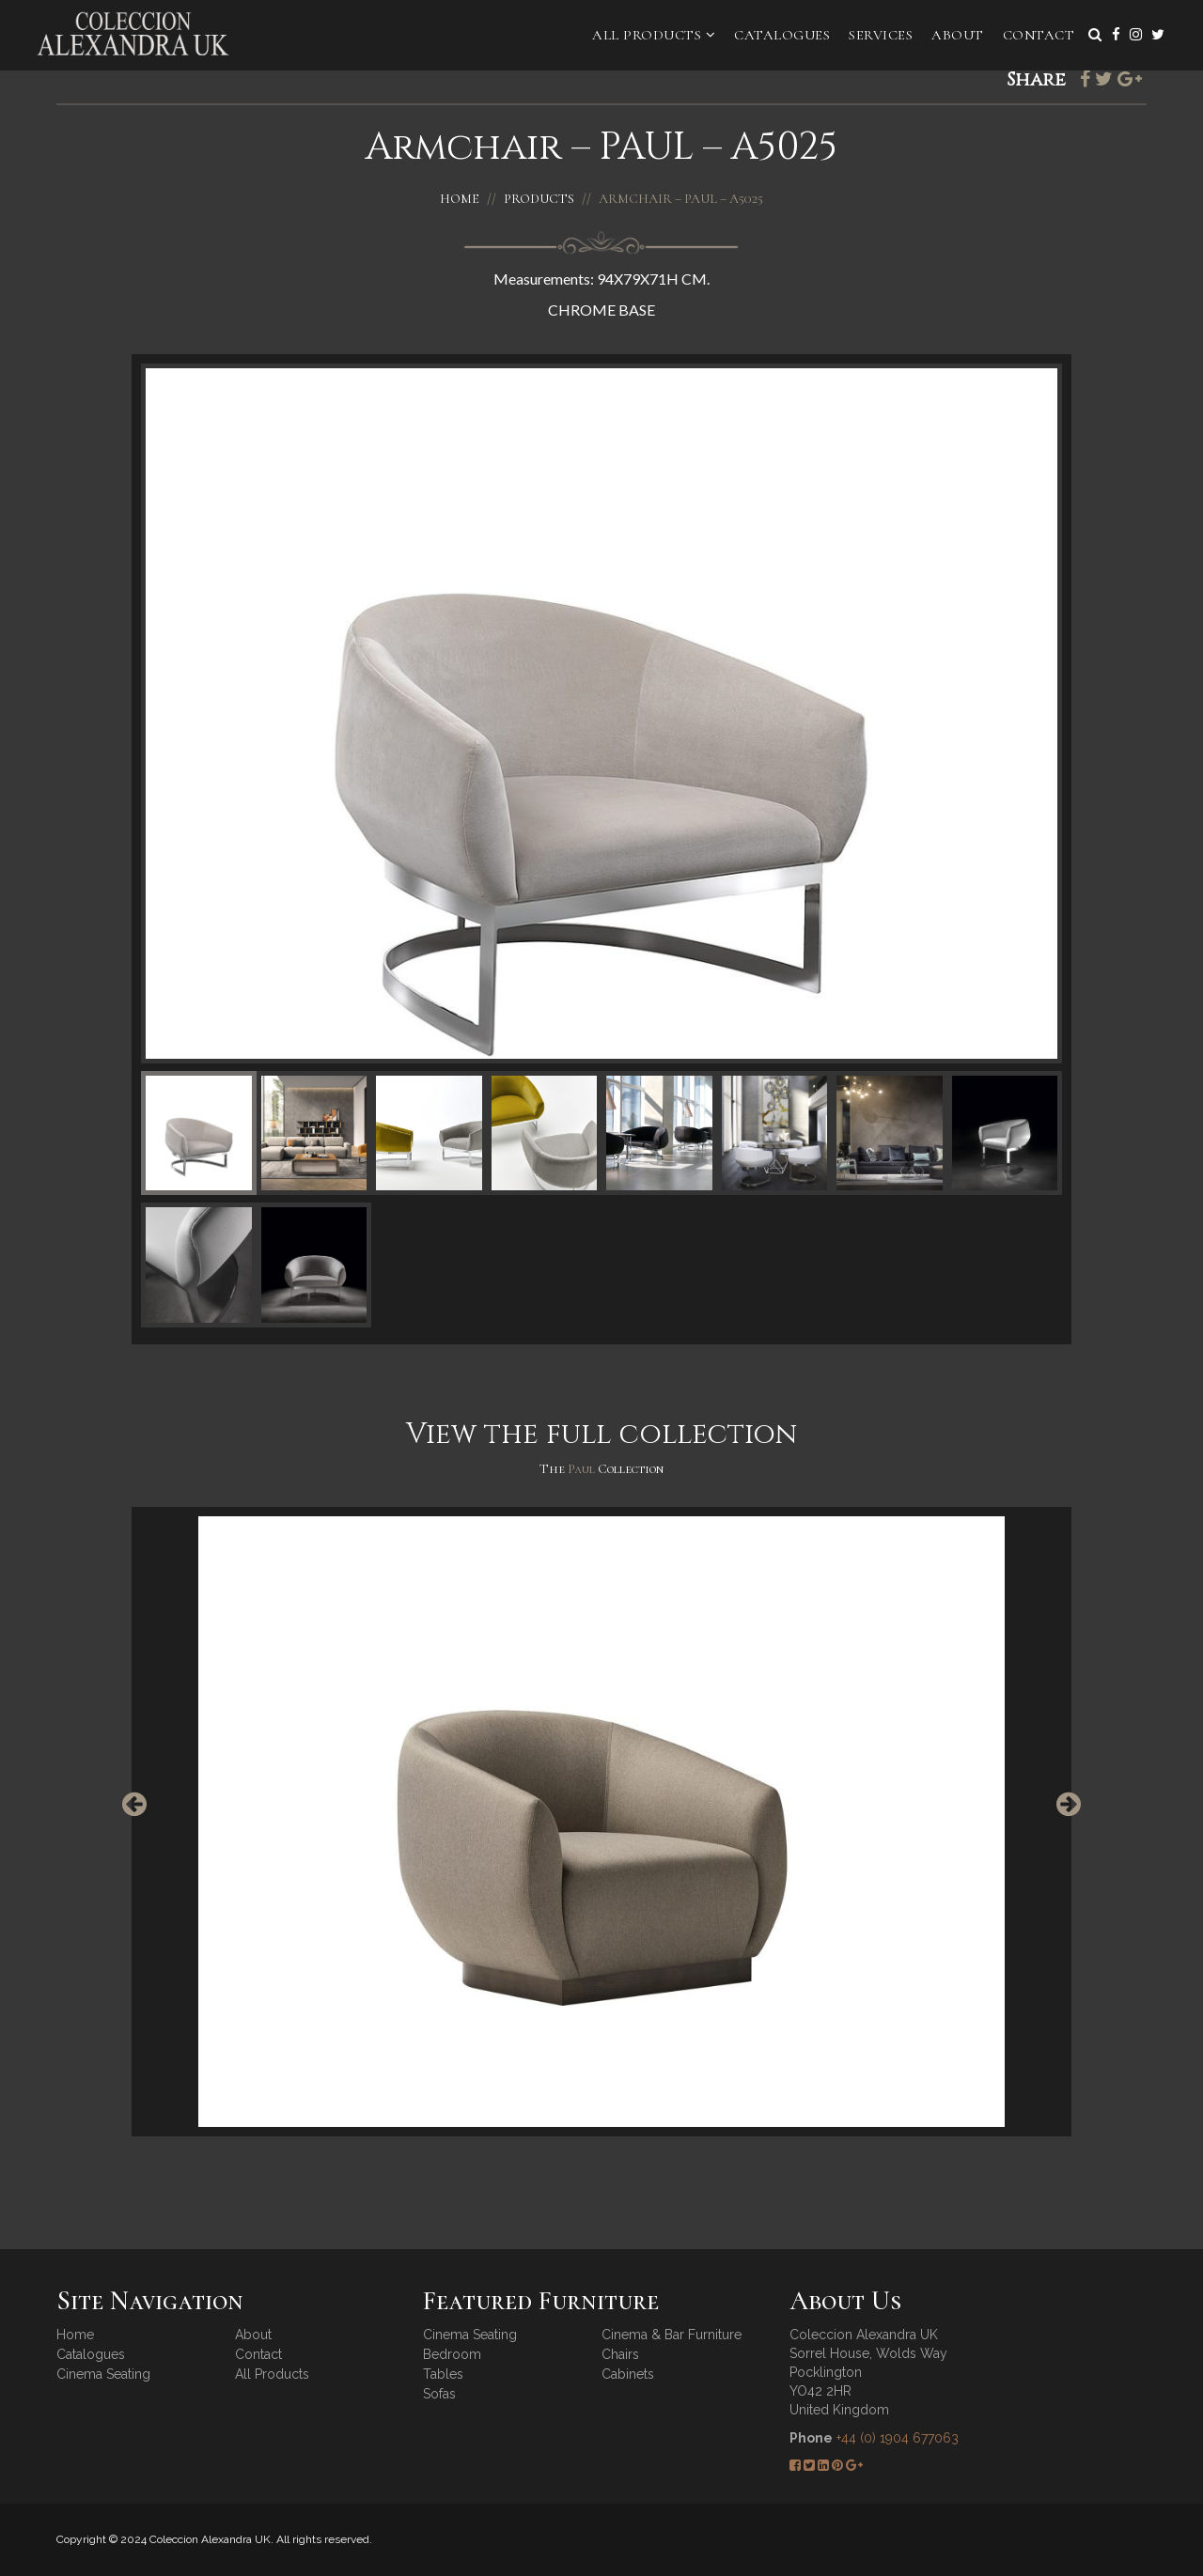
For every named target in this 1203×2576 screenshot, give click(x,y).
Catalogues (782, 34)
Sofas (439, 2393)
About (957, 34)
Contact (1039, 34)
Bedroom (452, 2354)
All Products (653, 34)
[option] (601, 1821)
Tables (443, 2374)
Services (881, 34)
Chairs (620, 2354)
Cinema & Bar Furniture (672, 2334)
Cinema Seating (103, 2374)
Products (539, 199)
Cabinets (628, 2374)
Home (459, 199)
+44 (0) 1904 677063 (897, 2437)
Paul (583, 1469)
